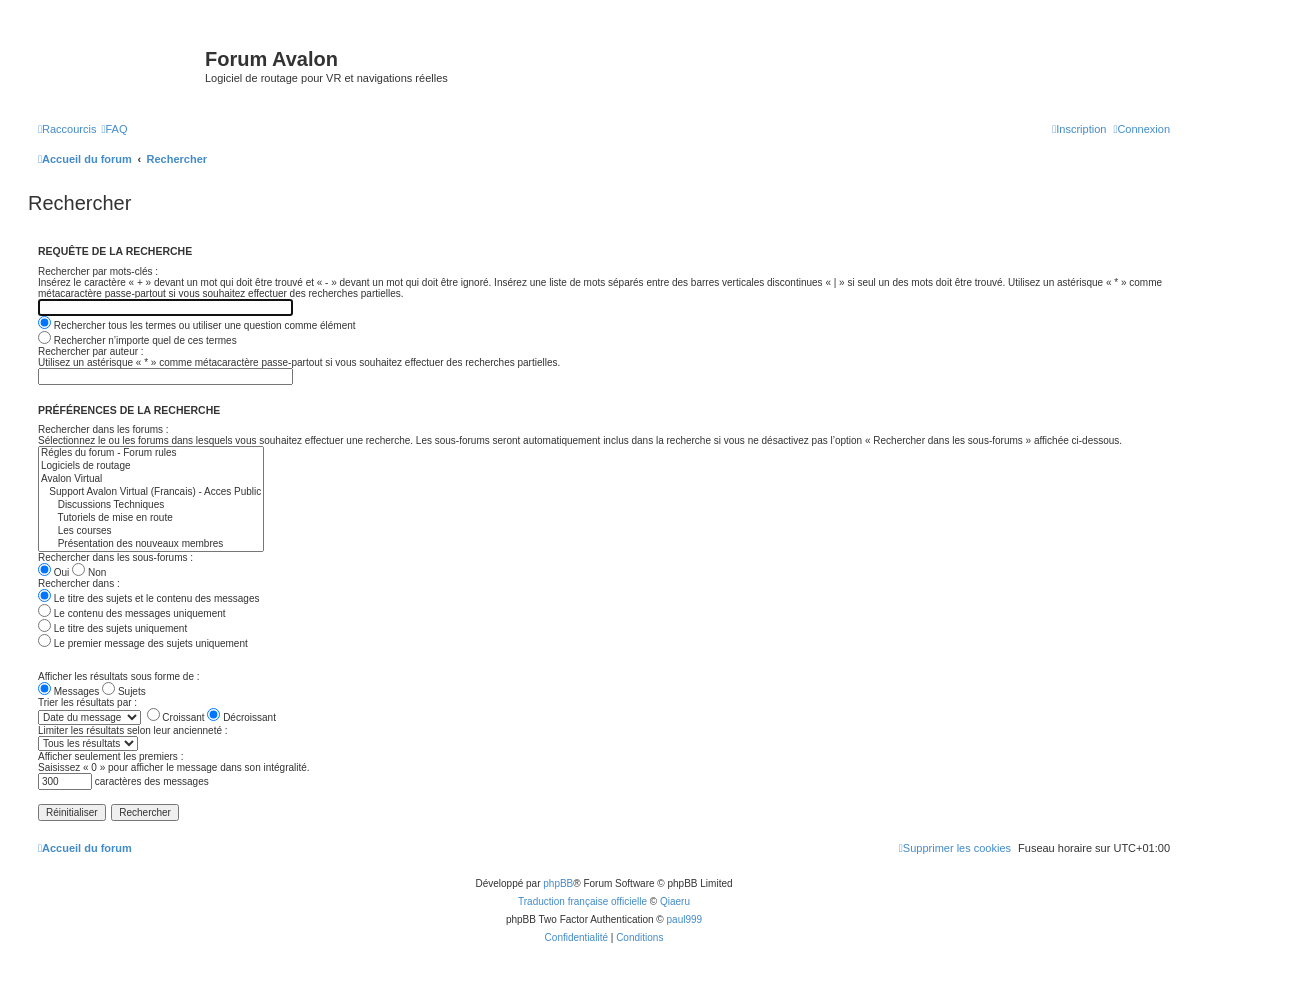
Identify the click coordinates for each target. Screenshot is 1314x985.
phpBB (558, 883)
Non (89, 572)
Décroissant (241, 717)
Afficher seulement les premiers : (110, 756)
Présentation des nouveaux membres (151, 544)
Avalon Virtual (151, 479)
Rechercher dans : (79, 583)
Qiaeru (675, 901)
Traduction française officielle (582, 901)
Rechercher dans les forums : (103, 429)
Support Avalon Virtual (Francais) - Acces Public (151, 492)
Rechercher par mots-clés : (98, 271)
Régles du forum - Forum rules (151, 453)
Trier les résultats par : (87, 702)
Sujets (124, 691)
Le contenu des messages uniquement (132, 613)
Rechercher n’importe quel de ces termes (137, 340)
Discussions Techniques (151, 505)
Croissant (176, 717)
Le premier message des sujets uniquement (143, 643)
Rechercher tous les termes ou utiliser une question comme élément (197, 325)
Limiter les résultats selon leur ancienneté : (133, 730)
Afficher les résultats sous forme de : (119, 676)
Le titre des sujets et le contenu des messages (148, 598)
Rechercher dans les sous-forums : (115, 557)
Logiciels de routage (151, 466)
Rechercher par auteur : (91, 351)
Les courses (151, 531)
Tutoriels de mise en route (151, 518)
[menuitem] (114, 129)
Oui (53, 572)
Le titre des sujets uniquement (112, 628)
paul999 (685, 919)
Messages (68, 691)
